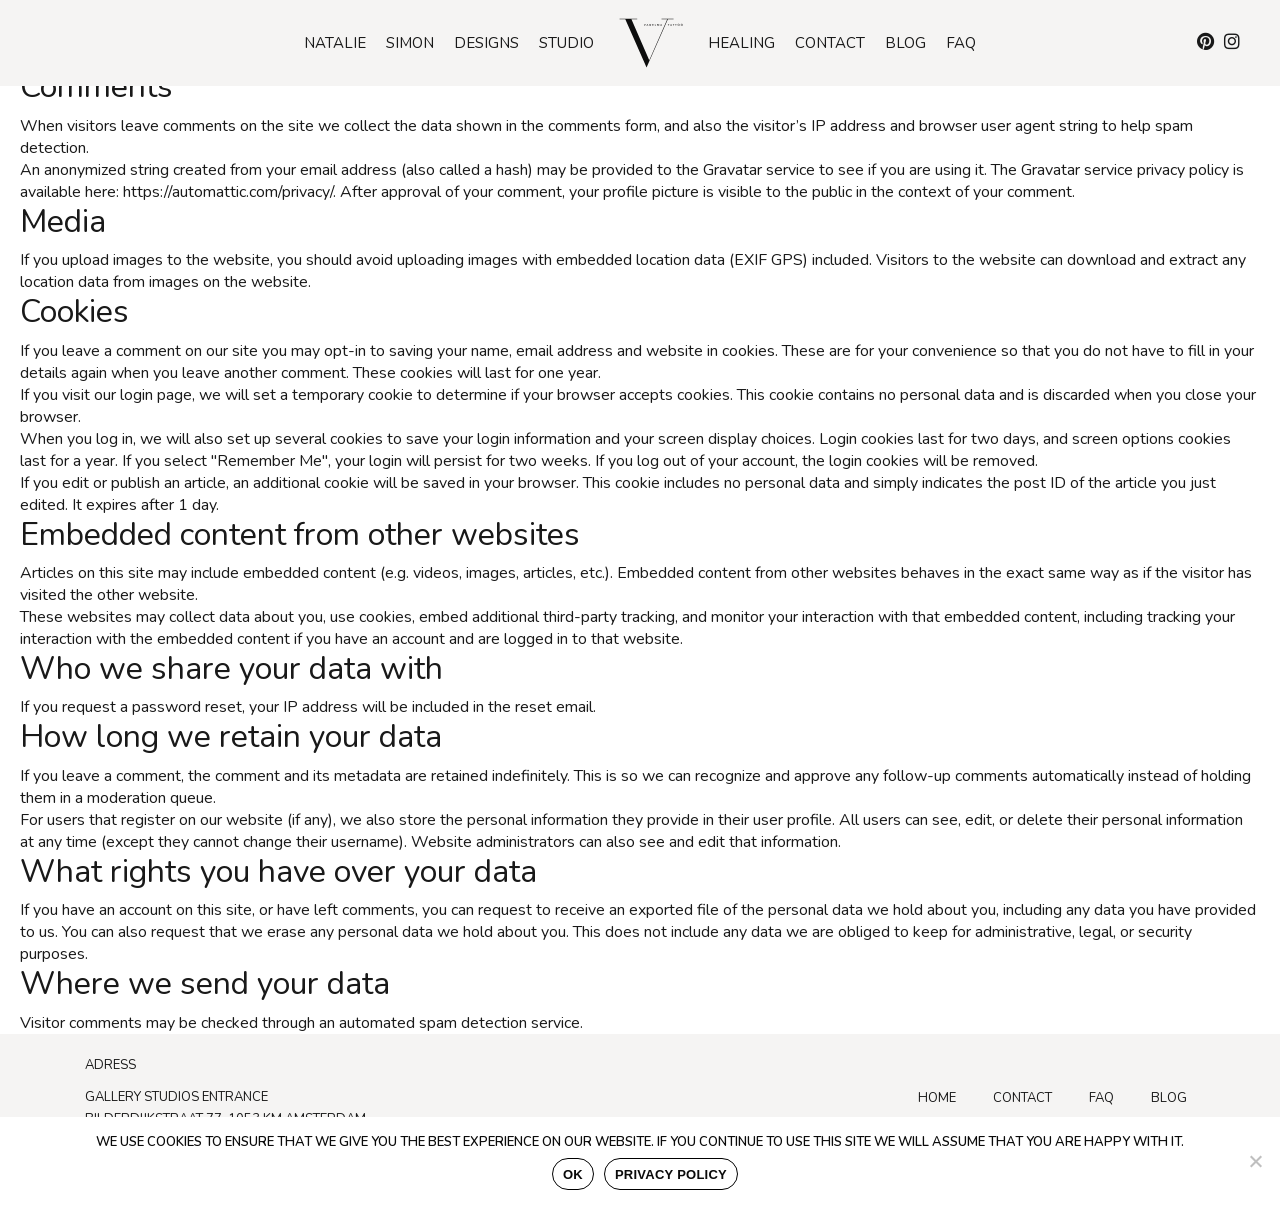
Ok (573, 1174)
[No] (1255, 1161)
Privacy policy (671, 1174)
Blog (905, 43)
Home (937, 1098)
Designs (486, 43)
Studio (566, 43)
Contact (830, 43)
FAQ (1101, 1098)
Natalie (335, 43)
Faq (961, 43)
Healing (741, 43)
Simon (410, 43)
